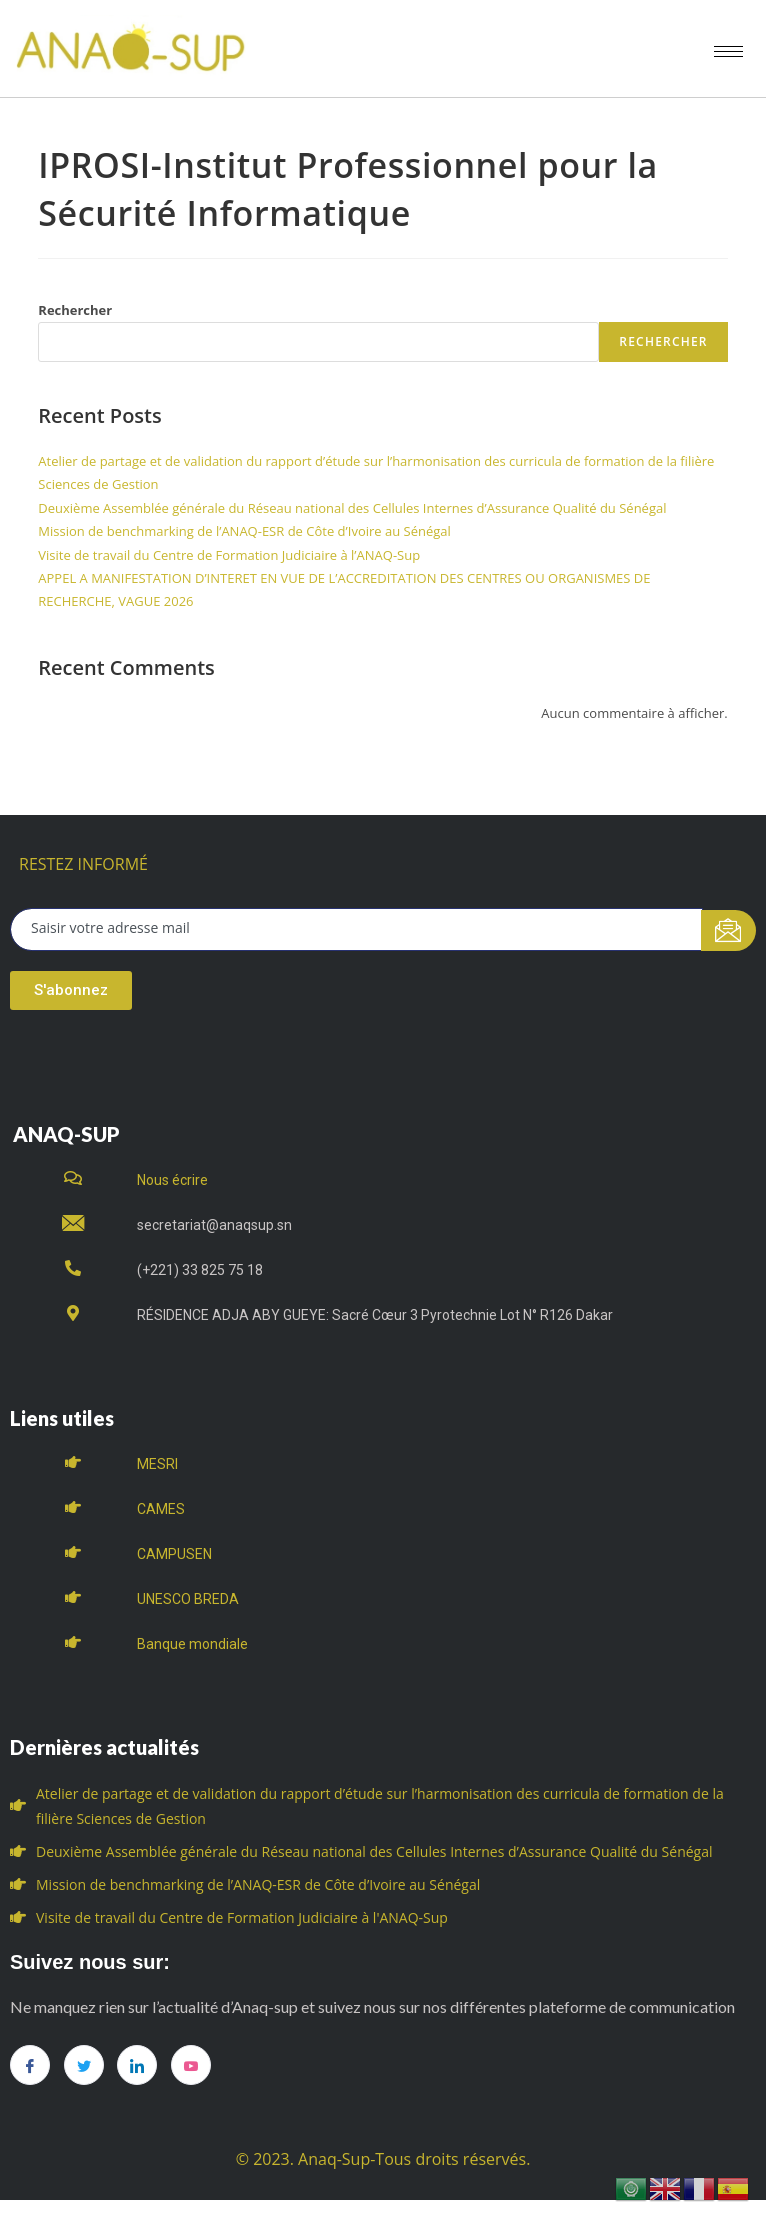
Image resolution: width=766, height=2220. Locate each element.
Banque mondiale (192, 1644)
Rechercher (75, 310)
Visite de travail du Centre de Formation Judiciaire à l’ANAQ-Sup (229, 555)
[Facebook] (30, 2065)
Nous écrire (172, 1180)
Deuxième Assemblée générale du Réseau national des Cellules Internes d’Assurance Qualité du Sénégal (352, 508)
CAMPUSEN (174, 1554)
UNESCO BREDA (188, 1599)
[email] (356, 929)
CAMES (161, 1509)
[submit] (728, 930)
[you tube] (191, 2065)
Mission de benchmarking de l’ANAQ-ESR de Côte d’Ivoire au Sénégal (244, 531)
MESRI (157, 1464)
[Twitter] (84, 2065)
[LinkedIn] (137, 2065)
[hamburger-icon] (728, 51)
